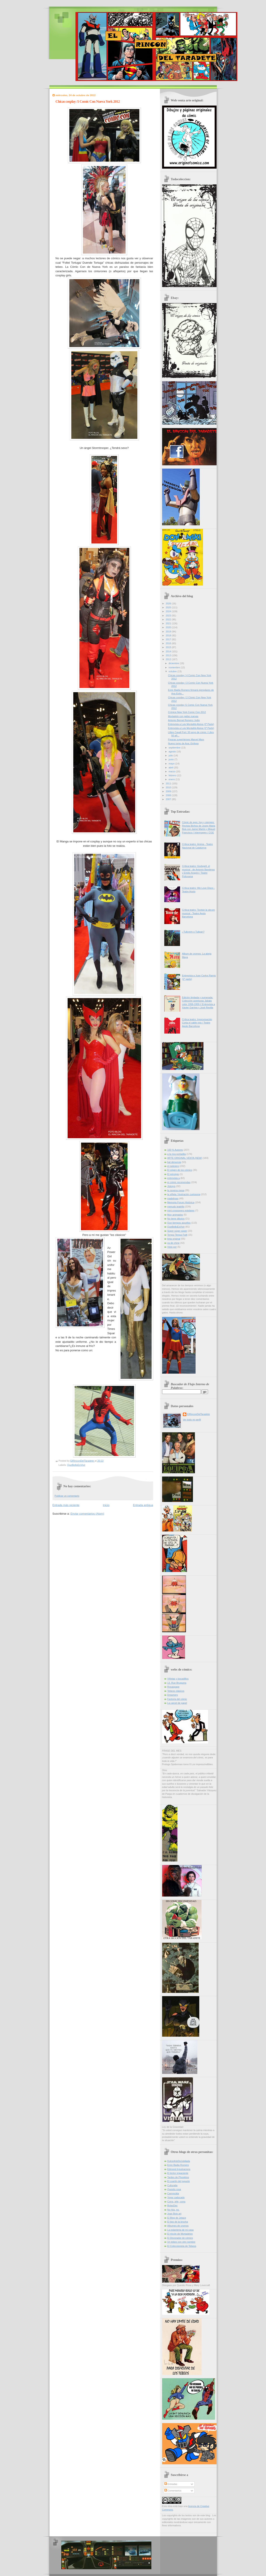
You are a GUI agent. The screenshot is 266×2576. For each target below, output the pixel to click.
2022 (169, 619)
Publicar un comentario (67, 1495)
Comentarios (172, 2490)
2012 (169, 659)
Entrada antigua (143, 1505)
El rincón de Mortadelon (180, 2233)
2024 (169, 611)
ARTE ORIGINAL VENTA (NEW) (184, 1158)
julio (171, 755)
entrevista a (173, 1178)
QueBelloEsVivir (76, 1465)
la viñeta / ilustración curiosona (183, 1194)
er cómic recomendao (179, 1182)
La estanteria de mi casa (180, 2229)
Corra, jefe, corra (176, 2201)
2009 (169, 791)
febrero (173, 775)
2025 (169, 607)
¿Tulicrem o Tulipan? (193, 931)
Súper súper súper (177, 1231)
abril (171, 767)
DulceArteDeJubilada (178, 2161)
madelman (173, 1198)
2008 (169, 795)
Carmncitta (173, 2193)
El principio (173, 1174)
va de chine (173, 1243)
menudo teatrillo (176, 1206)
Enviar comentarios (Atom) (87, 1513)
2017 (169, 639)
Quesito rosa (174, 2189)
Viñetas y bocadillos (178, 1678)
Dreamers (172, 1695)
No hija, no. (173, 2209)
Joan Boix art (174, 2213)
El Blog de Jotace (176, 2217)
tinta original (173, 1238)
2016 (169, 643)
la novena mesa (175, 1190)
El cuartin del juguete (178, 2181)
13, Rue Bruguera (176, 1682)
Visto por (172, 1247)
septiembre (175, 747)
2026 (169, 603)
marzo (172, 771)
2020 (169, 627)
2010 (169, 787)
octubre (173, 671)
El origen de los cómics (179, 1170)
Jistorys (171, 1186)
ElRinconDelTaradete (198, 1414)
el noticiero (173, 1166)
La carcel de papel (177, 1703)
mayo (172, 763)
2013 (169, 655)
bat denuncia (174, 1162)
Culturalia (172, 2185)
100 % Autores (175, 1150)
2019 (169, 631)
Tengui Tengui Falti (177, 1234)
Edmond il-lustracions (179, 2169)
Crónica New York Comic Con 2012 (187, 712)
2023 (169, 615)
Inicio (106, 1505)
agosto (173, 751)
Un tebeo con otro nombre (181, 2242)
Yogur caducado (176, 2197)
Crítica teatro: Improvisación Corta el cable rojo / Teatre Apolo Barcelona (197, 1022)
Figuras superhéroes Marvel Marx (186, 739)
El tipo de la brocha (177, 2221)
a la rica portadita (176, 1154)
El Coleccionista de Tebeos (181, 2246)
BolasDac (172, 2205)
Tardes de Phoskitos (178, 2177)
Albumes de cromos (178, 2225)
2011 (169, 783)
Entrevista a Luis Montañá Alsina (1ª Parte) (191, 728)
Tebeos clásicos (175, 1691)
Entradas (170, 2484)
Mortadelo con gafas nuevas (183, 716)
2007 (169, 799)
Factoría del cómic (177, 1699)
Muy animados (175, 1214)
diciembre (174, 663)
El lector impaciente (177, 2173)
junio (171, 759)
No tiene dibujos (176, 1218)
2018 (169, 635)
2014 (169, 651)
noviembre (175, 667)
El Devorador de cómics (180, 2238)
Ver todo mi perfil (192, 1419)
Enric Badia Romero (178, 2165)
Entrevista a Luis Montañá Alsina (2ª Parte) (191, 724)
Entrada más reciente (66, 1505)
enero (172, 779)
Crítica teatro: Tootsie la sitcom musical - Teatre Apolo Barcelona (198, 913)
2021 (169, 623)
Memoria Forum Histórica (180, 1202)
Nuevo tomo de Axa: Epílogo (183, 743)
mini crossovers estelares (181, 1210)
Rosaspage (173, 1686)
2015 (169, 647)
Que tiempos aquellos (179, 1222)
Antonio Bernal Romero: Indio (184, 720)
